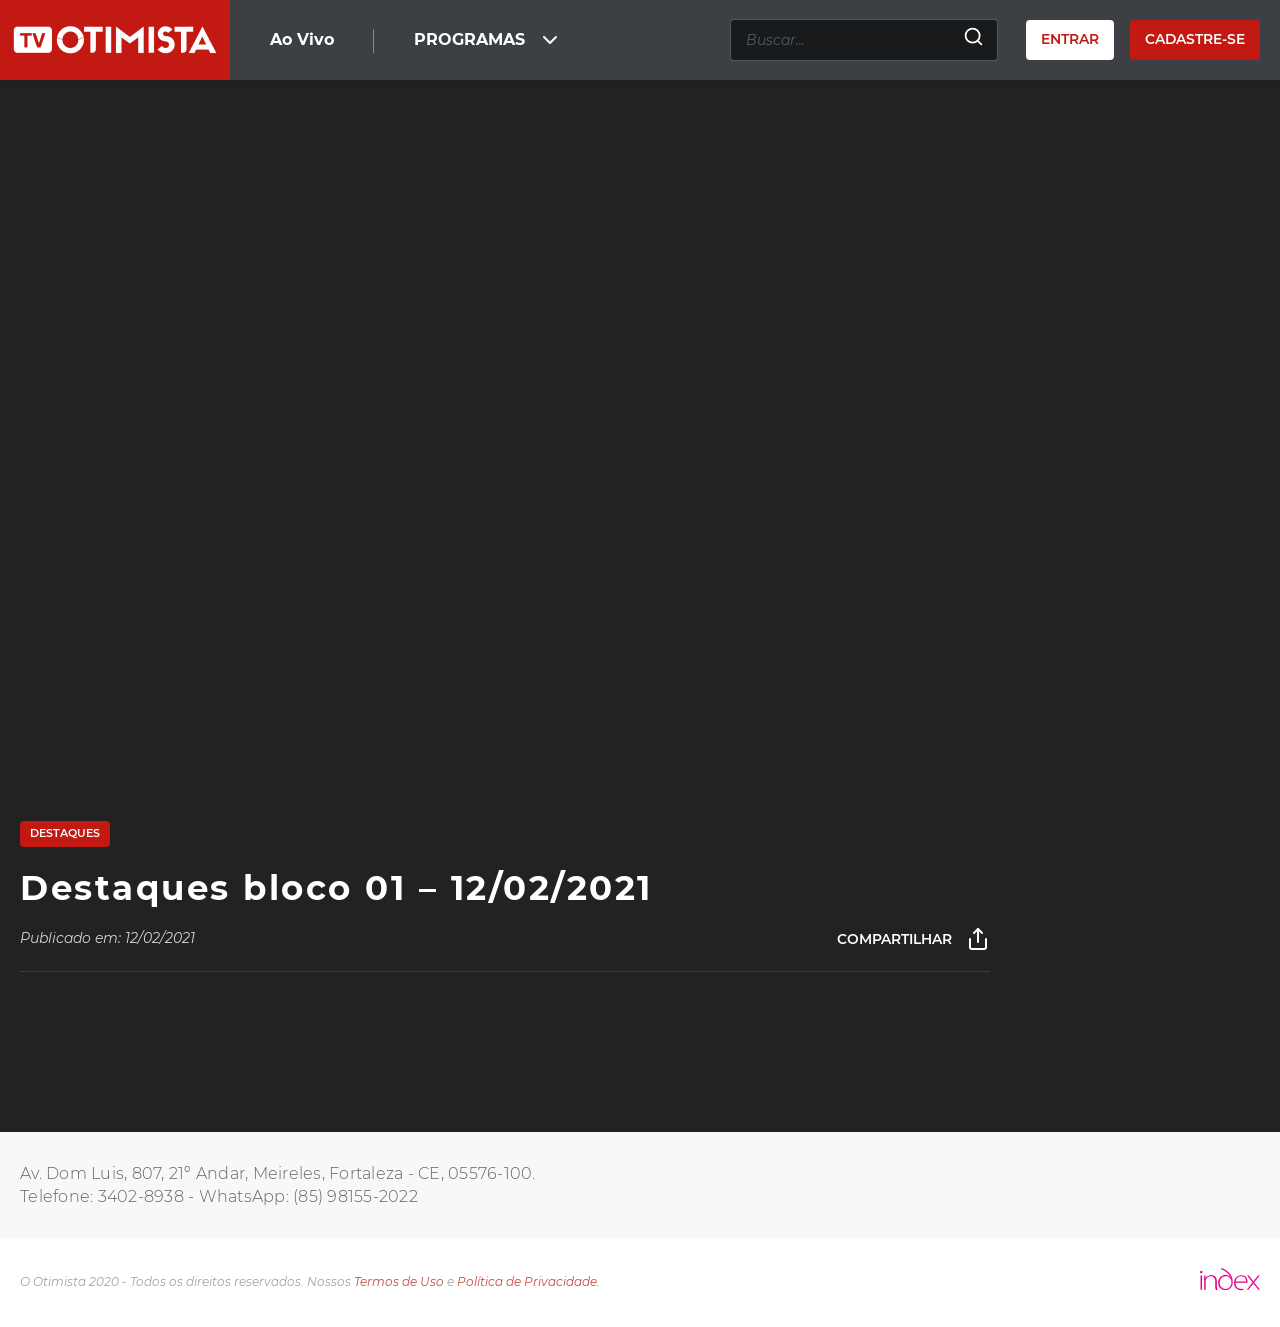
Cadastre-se (1195, 39)
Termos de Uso (399, 1281)
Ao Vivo (302, 39)
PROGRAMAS (488, 40)
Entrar (1070, 39)
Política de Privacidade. (528, 1281)
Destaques (65, 833)
